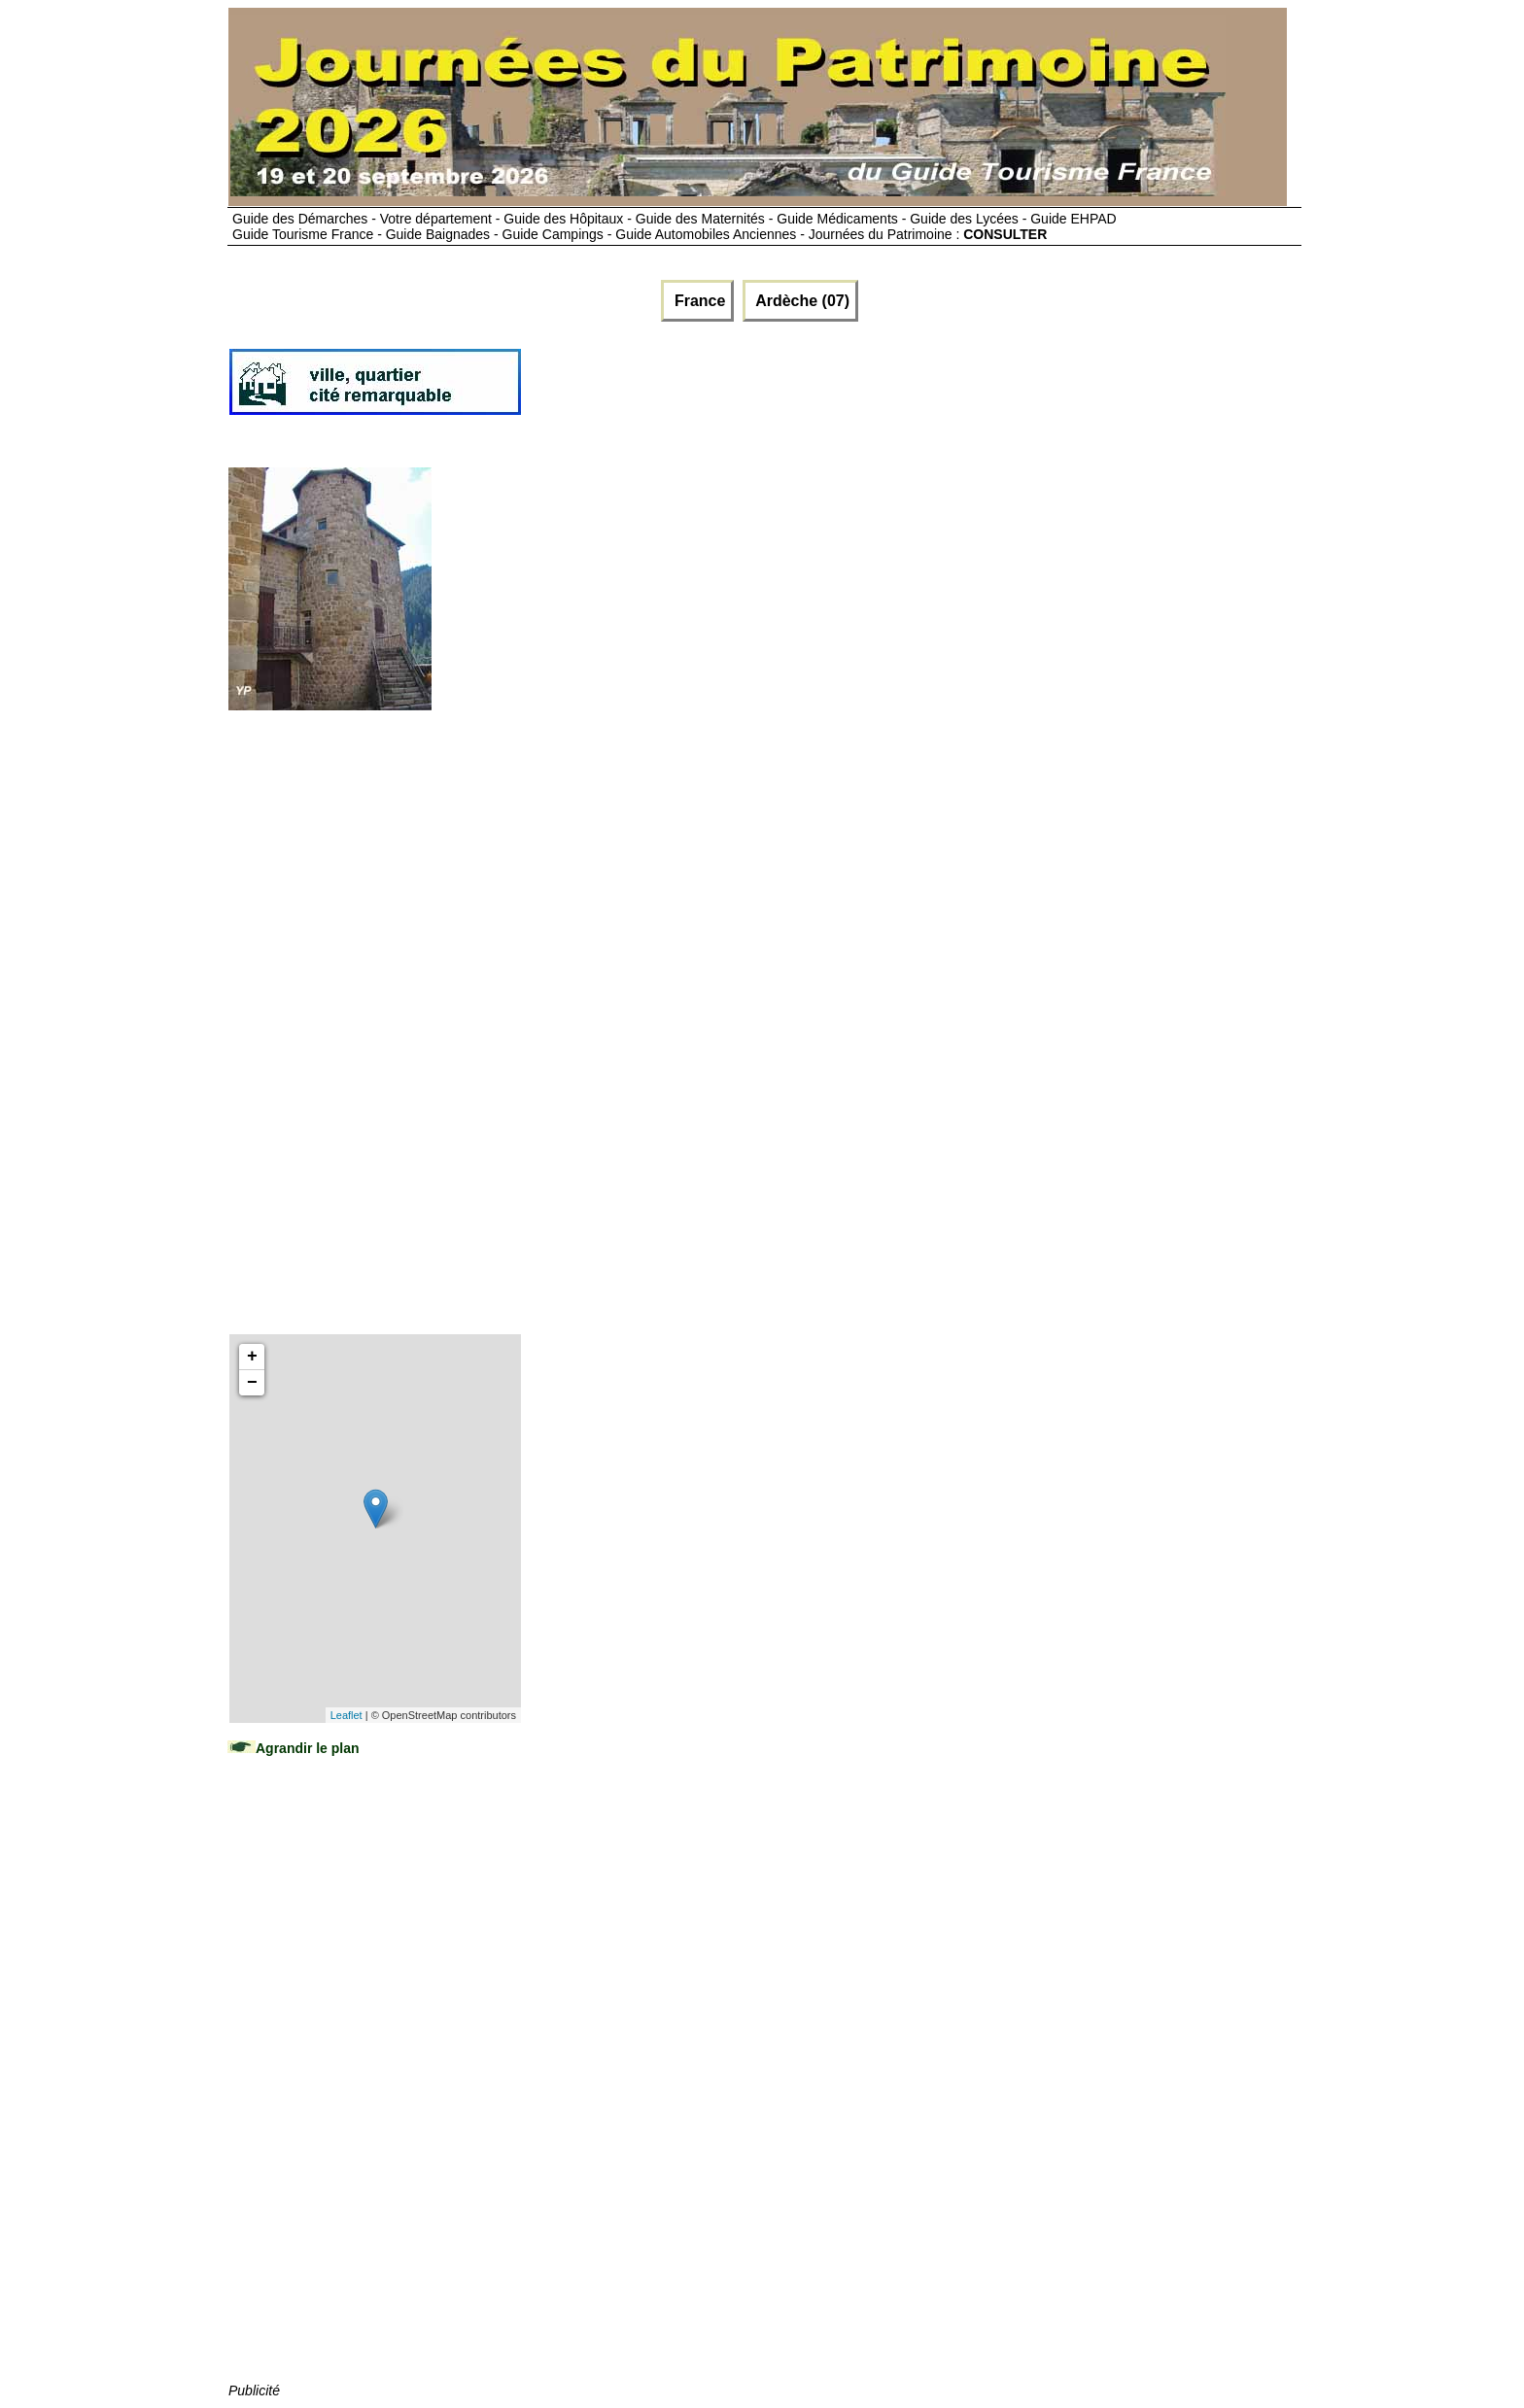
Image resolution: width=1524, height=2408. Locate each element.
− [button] (252, 1382)
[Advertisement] (876, 389)
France (697, 300)
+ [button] (252, 1356)
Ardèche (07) (800, 300)
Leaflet (346, 1715)
